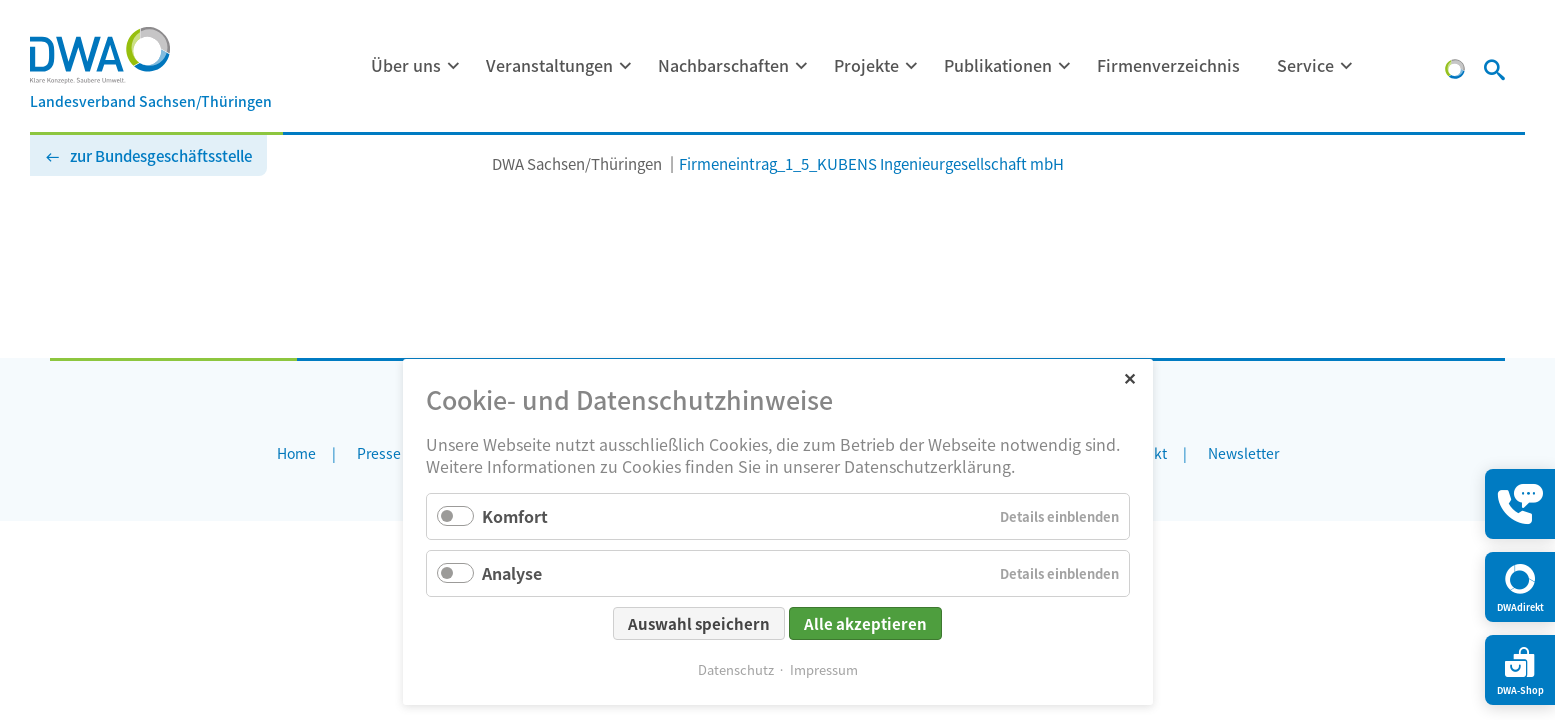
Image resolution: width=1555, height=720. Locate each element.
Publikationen (998, 65)
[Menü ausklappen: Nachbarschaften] (802, 66)
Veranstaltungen (549, 65)
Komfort (515, 516)
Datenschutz (736, 669)
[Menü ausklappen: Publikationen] (1065, 66)
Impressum (824, 669)
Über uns (406, 65)
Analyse (512, 573)
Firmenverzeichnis (1168, 65)
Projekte (866, 65)
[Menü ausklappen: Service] (1347, 66)
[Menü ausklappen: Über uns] (454, 66)
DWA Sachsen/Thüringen (577, 163)
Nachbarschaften (723, 65)
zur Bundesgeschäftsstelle (161, 155)
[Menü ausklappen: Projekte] (912, 66)
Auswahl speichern (699, 623)
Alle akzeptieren (865, 623)
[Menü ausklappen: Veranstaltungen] (626, 66)
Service (1305, 65)
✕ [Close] (1129, 377)
